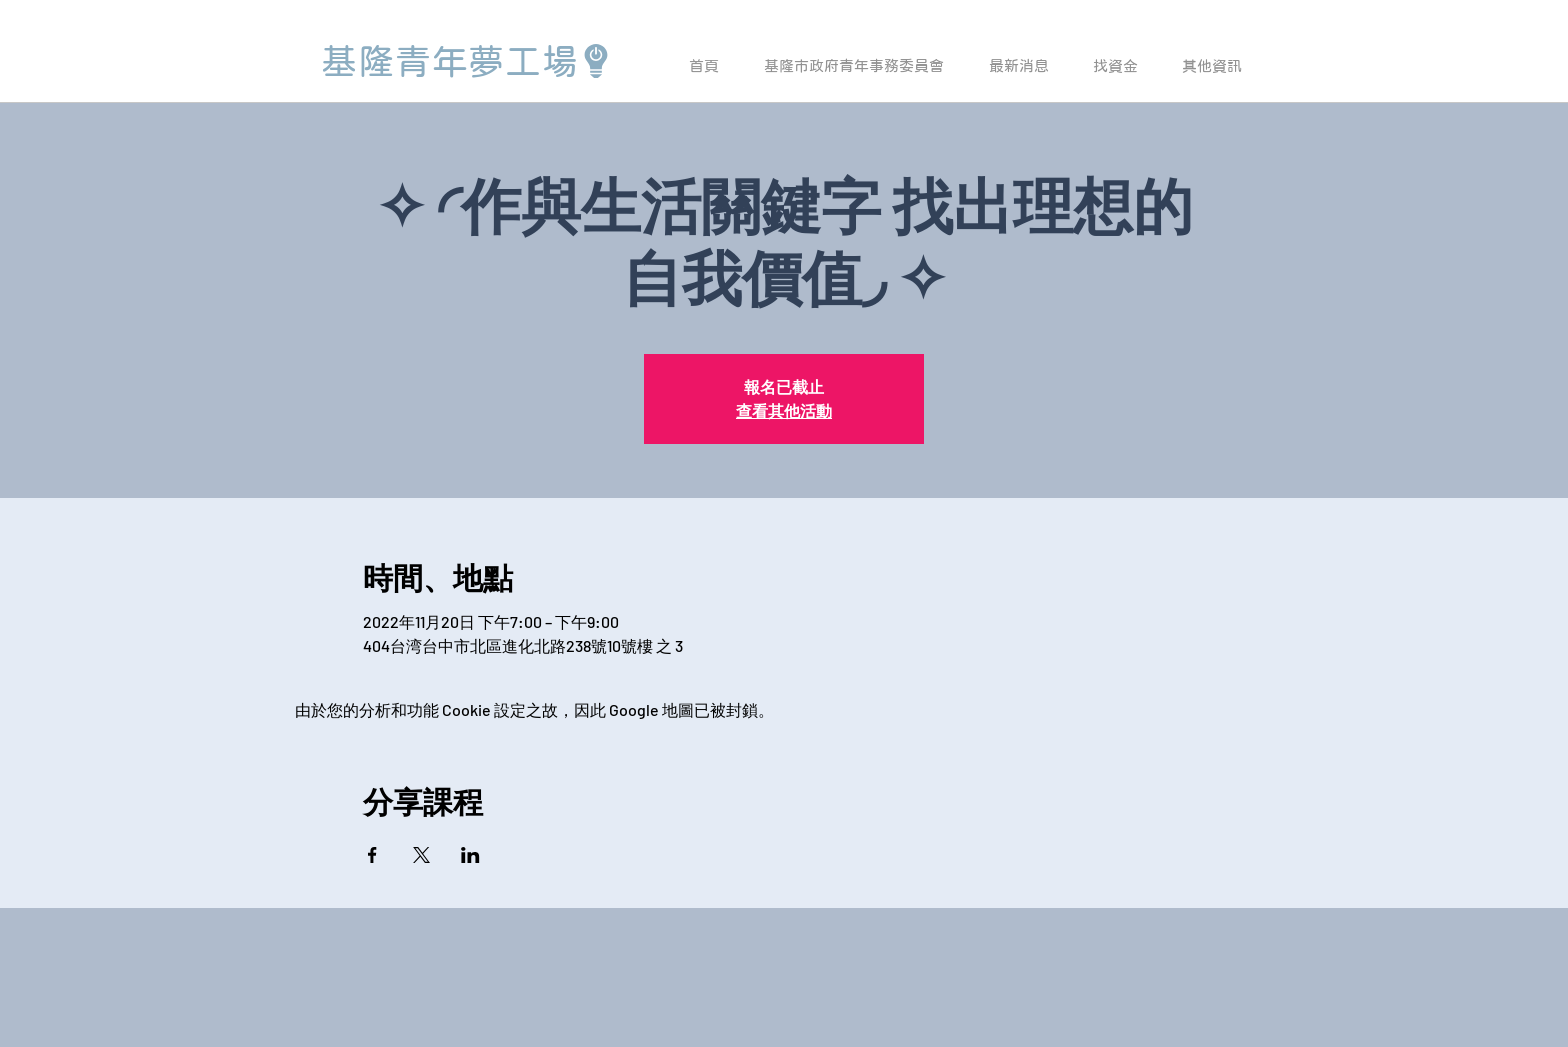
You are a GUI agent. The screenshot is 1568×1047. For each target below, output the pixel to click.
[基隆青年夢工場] (467, 61)
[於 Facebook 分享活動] (372, 855)
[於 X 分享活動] (421, 855)
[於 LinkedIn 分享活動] (470, 855)
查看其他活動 (784, 410)
